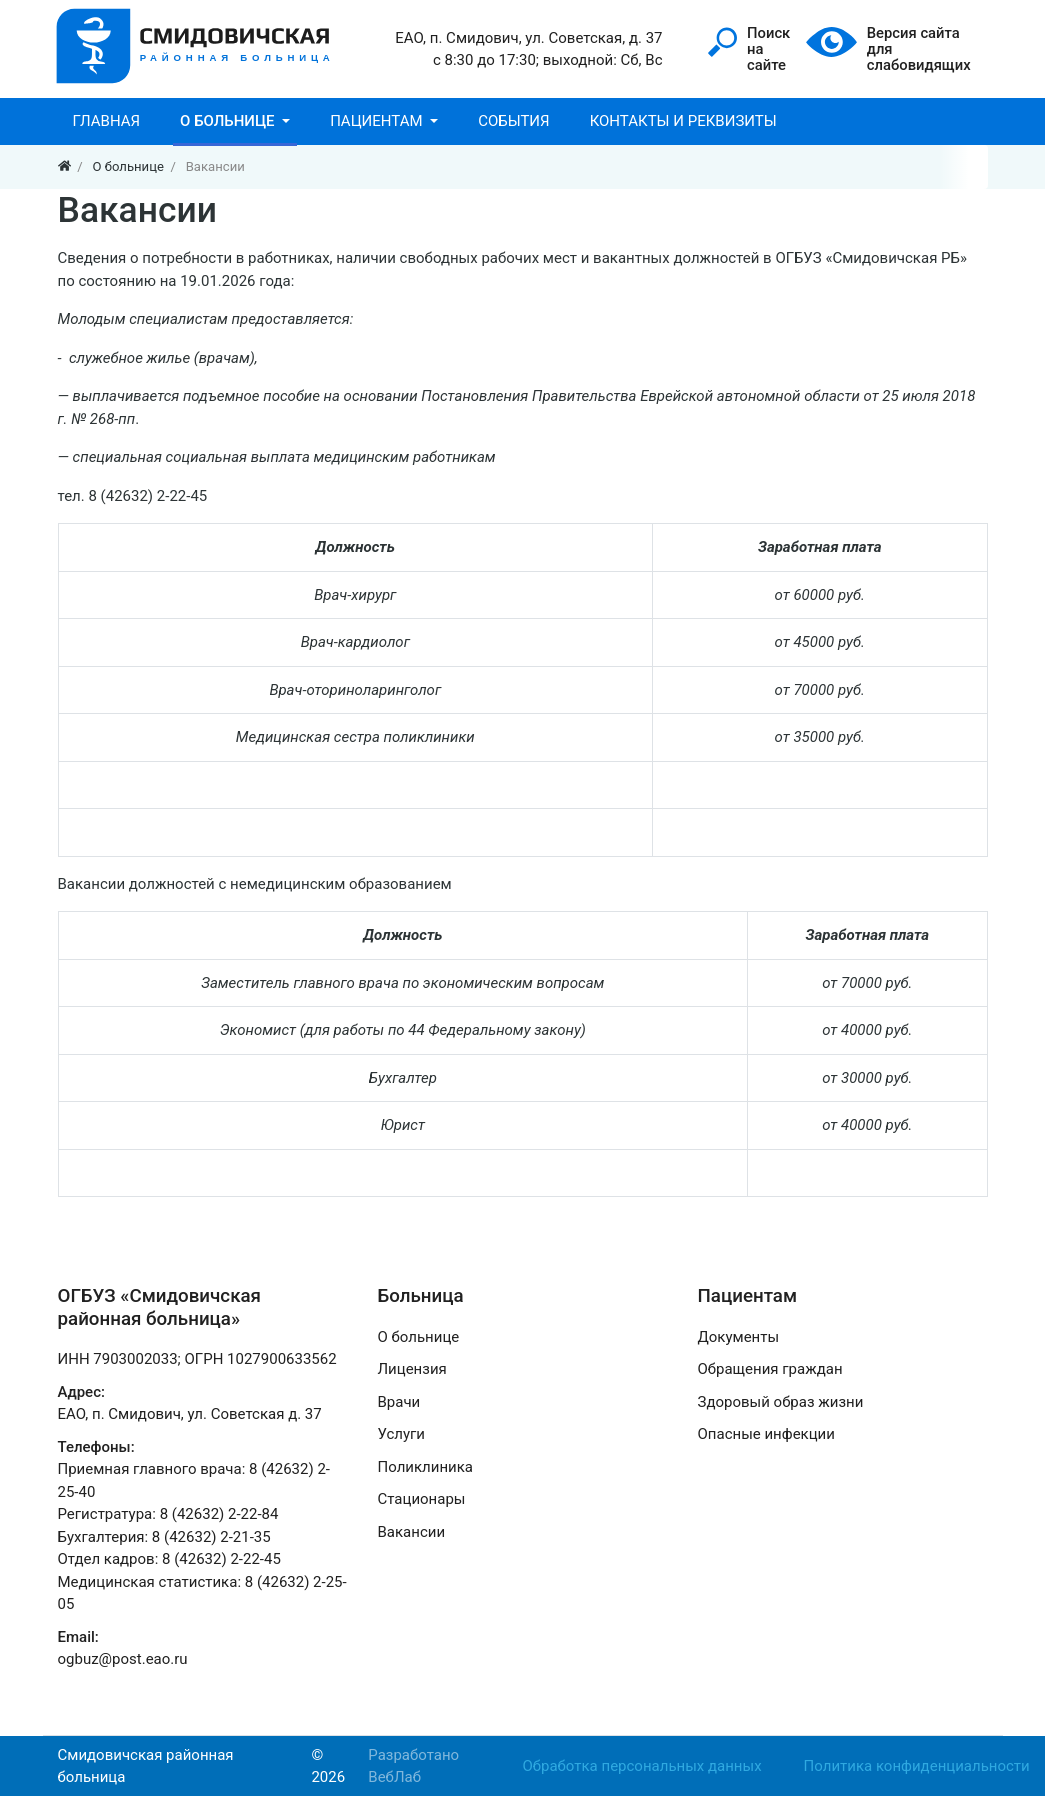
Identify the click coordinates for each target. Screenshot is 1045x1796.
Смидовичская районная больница (146, 1766)
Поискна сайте (749, 49)
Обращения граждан (770, 1369)
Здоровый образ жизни (781, 1402)
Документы (739, 1337)
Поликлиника (425, 1467)
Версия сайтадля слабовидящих (889, 49)
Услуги (402, 1434)
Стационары (422, 1499)
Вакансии (412, 1532)
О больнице (419, 1337)
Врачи (399, 1402)
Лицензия (412, 1369)
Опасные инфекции (766, 1434)
